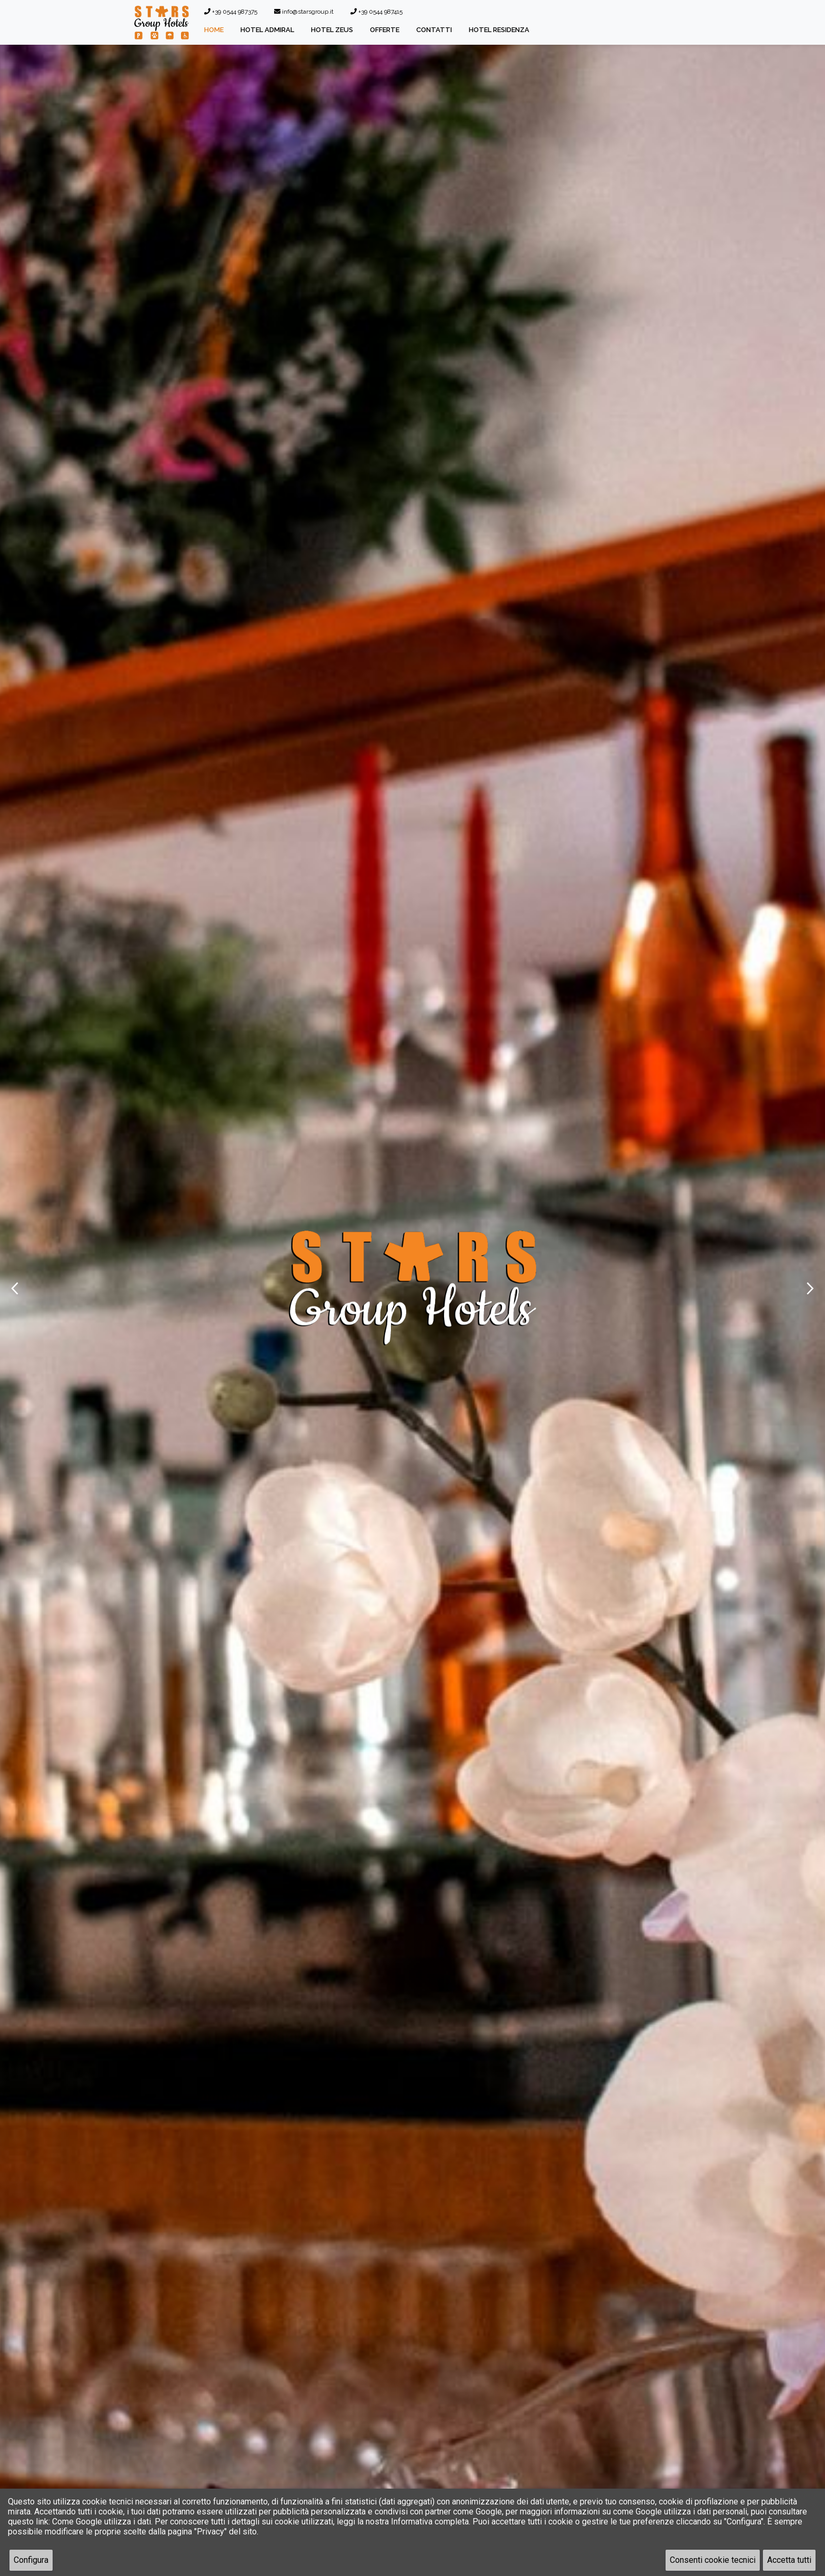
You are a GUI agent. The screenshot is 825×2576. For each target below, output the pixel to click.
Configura (31, 2560)
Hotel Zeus (332, 30)
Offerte (384, 30)
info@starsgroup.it (304, 11)
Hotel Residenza (499, 30)
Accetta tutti (789, 2560)
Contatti (434, 30)
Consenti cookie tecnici (713, 2560)
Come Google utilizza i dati (101, 2522)
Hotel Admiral (267, 30)
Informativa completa (430, 2522)
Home (214, 30)
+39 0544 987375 (230, 11)
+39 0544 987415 (376, 11)
